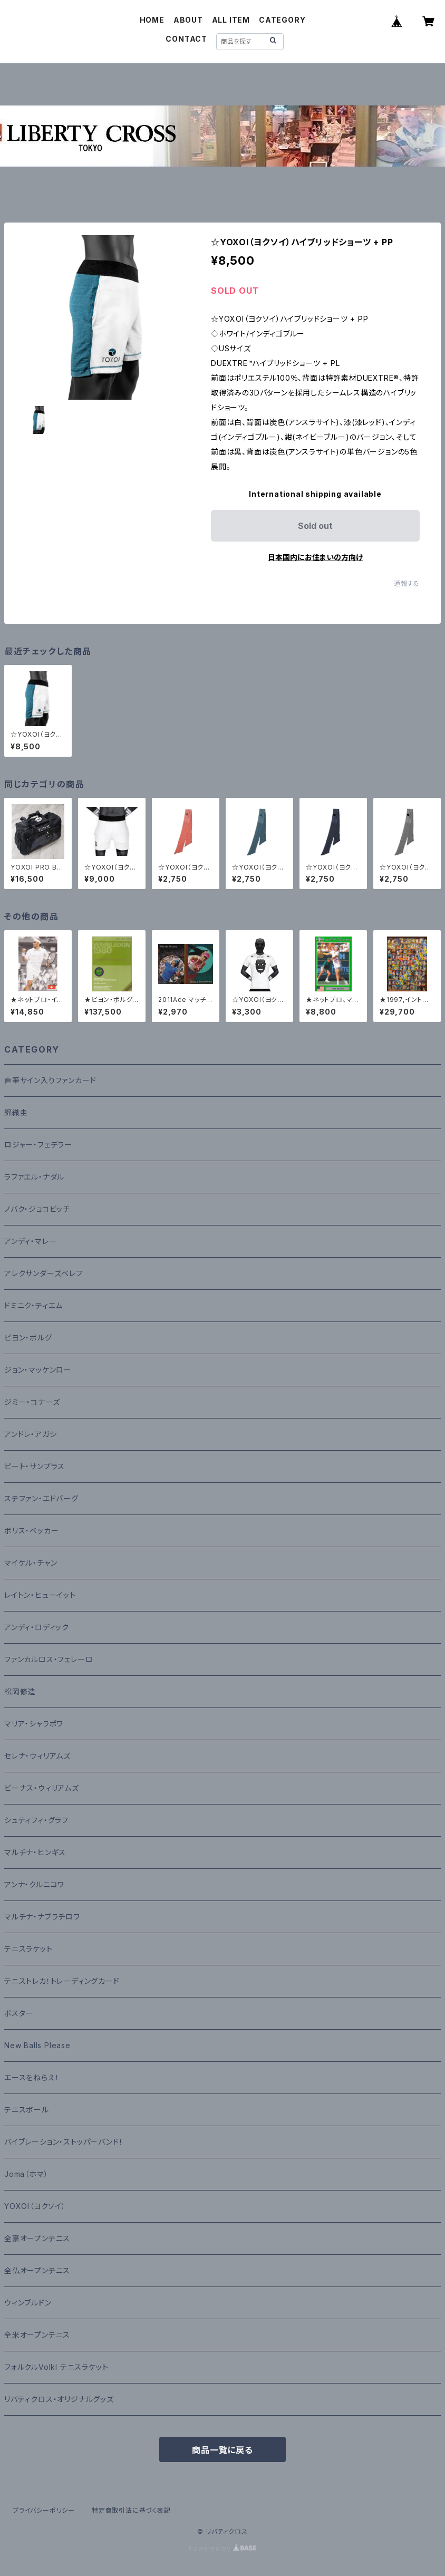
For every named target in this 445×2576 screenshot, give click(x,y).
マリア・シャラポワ (33, 1723)
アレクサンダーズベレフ (43, 1273)
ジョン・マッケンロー (38, 1369)
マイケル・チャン (30, 1562)
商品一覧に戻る (222, 2450)
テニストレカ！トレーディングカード (62, 1980)
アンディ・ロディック (36, 1627)
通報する (407, 583)
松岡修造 (19, 1691)
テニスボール (26, 2109)
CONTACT (186, 38)
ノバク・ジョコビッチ (37, 1208)
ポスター (18, 2013)
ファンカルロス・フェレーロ (48, 1659)
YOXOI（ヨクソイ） (35, 2206)
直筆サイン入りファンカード (50, 1080)
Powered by (222, 2548)
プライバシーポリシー (44, 2510)
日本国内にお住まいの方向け (315, 557)
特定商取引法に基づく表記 (131, 2510)
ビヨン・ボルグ (28, 1337)
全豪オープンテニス (37, 2238)
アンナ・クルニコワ (34, 1884)
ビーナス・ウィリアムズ (41, 1787)
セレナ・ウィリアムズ (37, 1755)
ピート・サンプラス (34, 1466)
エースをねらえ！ (31, 2077)
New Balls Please (37, 2045)
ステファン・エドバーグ (41, 1498)
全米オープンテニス (37, 2334)
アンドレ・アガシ (30, 1434)
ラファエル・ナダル (34, 1176)
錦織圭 (15, 1112)
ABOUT (188, 19)
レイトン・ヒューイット (40, 1594)
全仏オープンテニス (37, 2270)
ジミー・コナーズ (32, 1401)
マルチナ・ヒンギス (35, 1852)
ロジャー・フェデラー (38, 1144)
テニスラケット (28, 1948)
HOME (152, 19)
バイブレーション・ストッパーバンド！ (63, 2141)
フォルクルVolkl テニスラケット (56, 2366)
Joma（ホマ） (26, 2173)
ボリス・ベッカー (31, 1530)
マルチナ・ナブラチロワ (42, 1916)
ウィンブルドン (28, 2302)
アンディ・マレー (30, 1241)
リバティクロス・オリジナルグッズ (59, 2399)
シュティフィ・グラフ (36, 1820)
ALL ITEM (231, 19)
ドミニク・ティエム (33, 1305)
